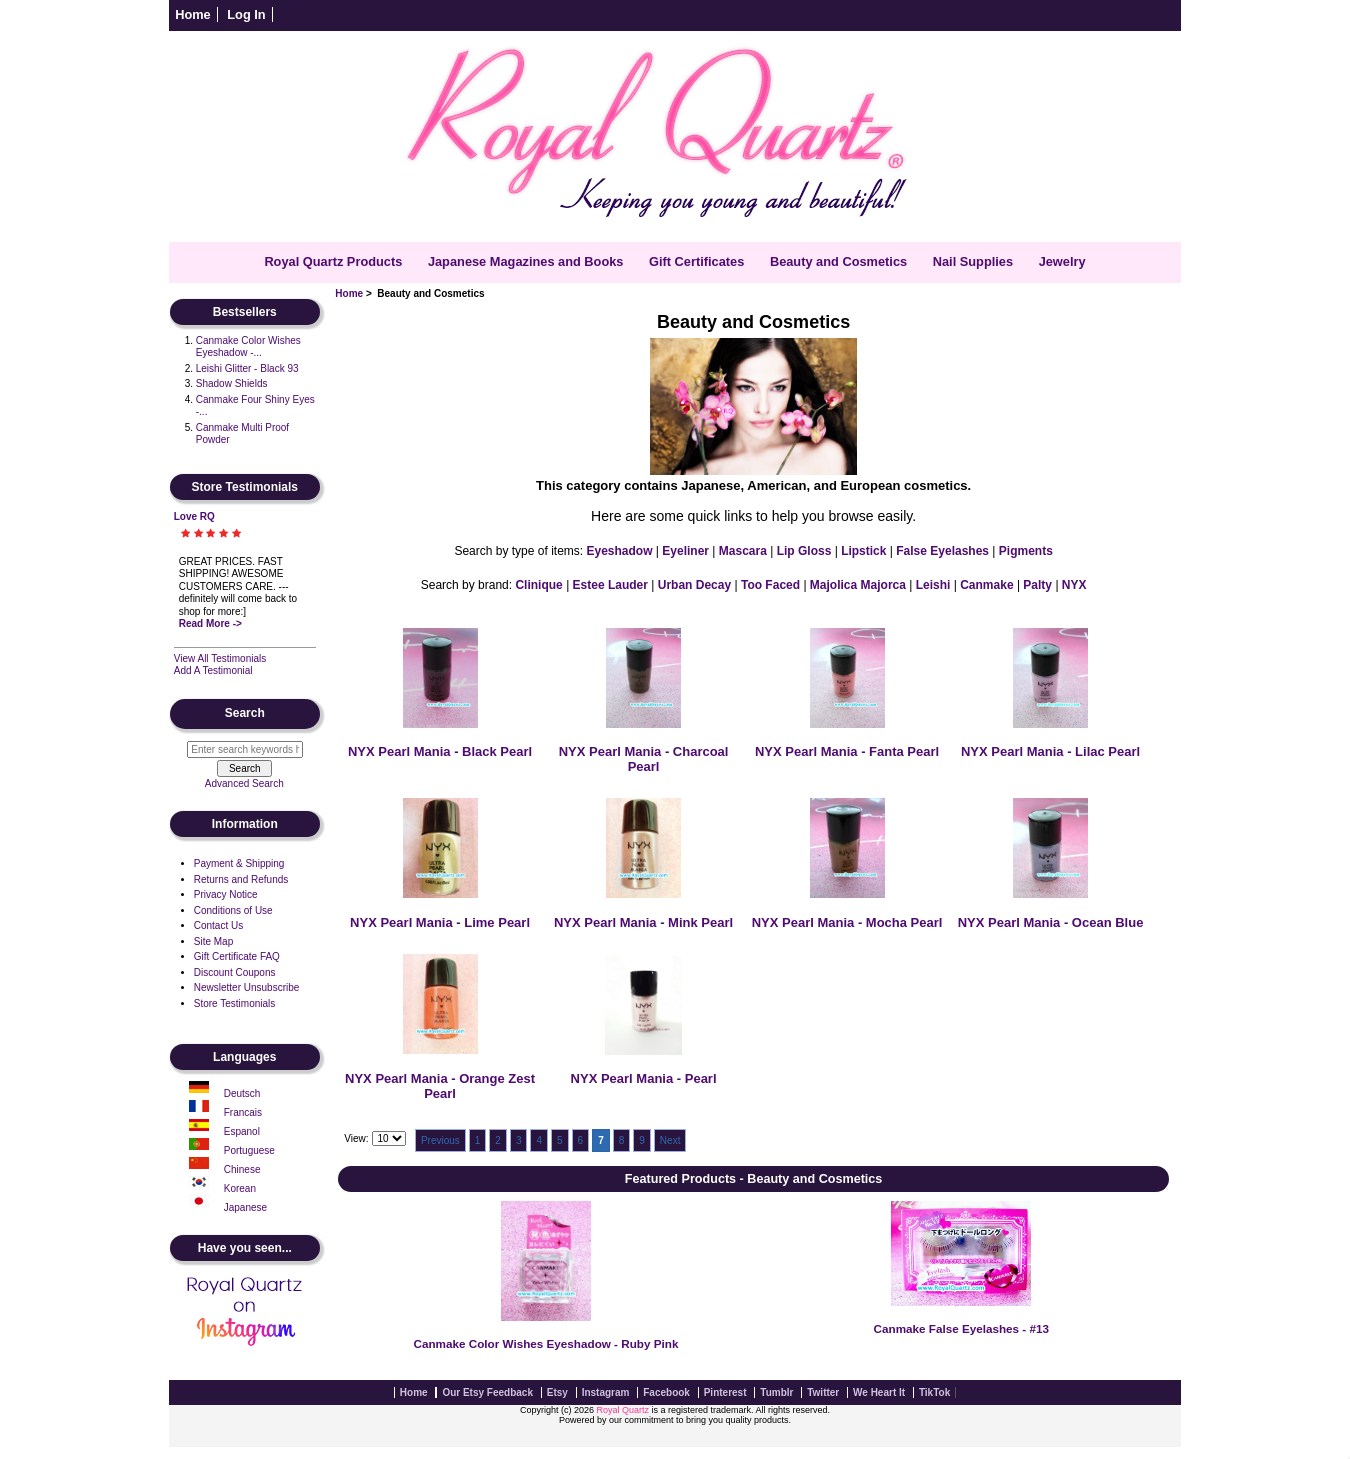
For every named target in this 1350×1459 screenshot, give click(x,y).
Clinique (538, 585)
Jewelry (1062, 261)
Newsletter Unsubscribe (247, 987)
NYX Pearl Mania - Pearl (644, 1078)
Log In (246, 14)
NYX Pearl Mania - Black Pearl (440, 751)
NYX (1074, 585)
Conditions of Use (233, 910)
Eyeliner (685, 551)
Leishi (933, 585)
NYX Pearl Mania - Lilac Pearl (1050, 751)
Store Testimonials (235, 1003)
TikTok (934, 1392)
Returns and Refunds (241, 879)
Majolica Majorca (858, 585)
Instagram (606, 1392)
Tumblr (776, 1392)
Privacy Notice (226, 894)
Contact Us (218, 925)
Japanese (245, 1207)
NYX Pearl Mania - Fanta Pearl (847, 751)
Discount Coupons (235, 972)
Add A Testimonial (213, 670)
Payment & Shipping (239, 863)
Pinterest (725, 1392)
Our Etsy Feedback (487, 1392)
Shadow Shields (232, 383)
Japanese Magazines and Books (526, 261)
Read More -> (210, 623)
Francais (243, 1112)
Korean (240, 1188)
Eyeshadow (619, 551)
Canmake (986, 585)
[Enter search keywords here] (245, 749)
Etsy (557, 1392)
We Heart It (879, 1392)
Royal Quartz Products (333, 261)
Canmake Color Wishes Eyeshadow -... (248, 347)
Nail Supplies (973, 261)
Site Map (213, 941)
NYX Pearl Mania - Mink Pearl (643, 922)
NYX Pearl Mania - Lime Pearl (440, 922)
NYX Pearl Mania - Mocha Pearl (847, 922)
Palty (1037, 585)
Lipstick (863, 551)
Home (193, 14)
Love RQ (194, 516)
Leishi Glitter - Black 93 (247, 368)
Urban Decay (694, 585)
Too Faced (770, 585)
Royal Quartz (622, 1410)
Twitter (823, 1392)
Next (670, 1140)
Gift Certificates (696, 261)
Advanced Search (244, 783)
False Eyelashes (942, 551)
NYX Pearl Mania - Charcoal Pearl (644, 759)
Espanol (242, 1131)
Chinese (242, 1169)
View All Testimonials (220, 658)
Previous (440, 1140)
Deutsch (242, 1093)
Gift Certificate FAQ (237, 956)
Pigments (1026, 551)
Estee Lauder (610, 585)
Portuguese (249, 1150)
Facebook (666, 1392)
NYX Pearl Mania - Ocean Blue (1051, 922)
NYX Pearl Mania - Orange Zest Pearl (440, 1086)
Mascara (743, 551)
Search (245, 714)
